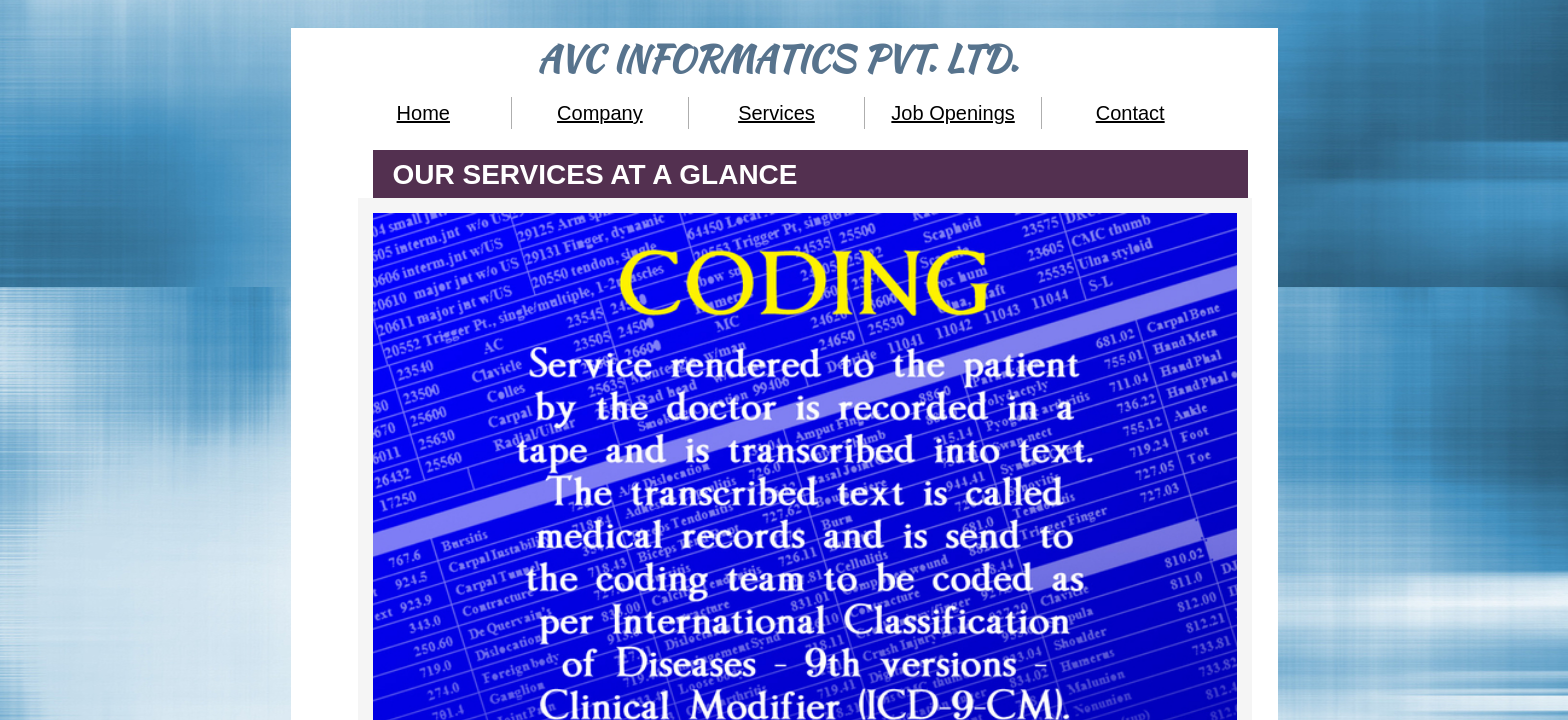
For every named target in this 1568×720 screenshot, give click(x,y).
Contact (1130, 113)
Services (776, 113)
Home (423, 113)
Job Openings (952, 113)
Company (600, 113)
